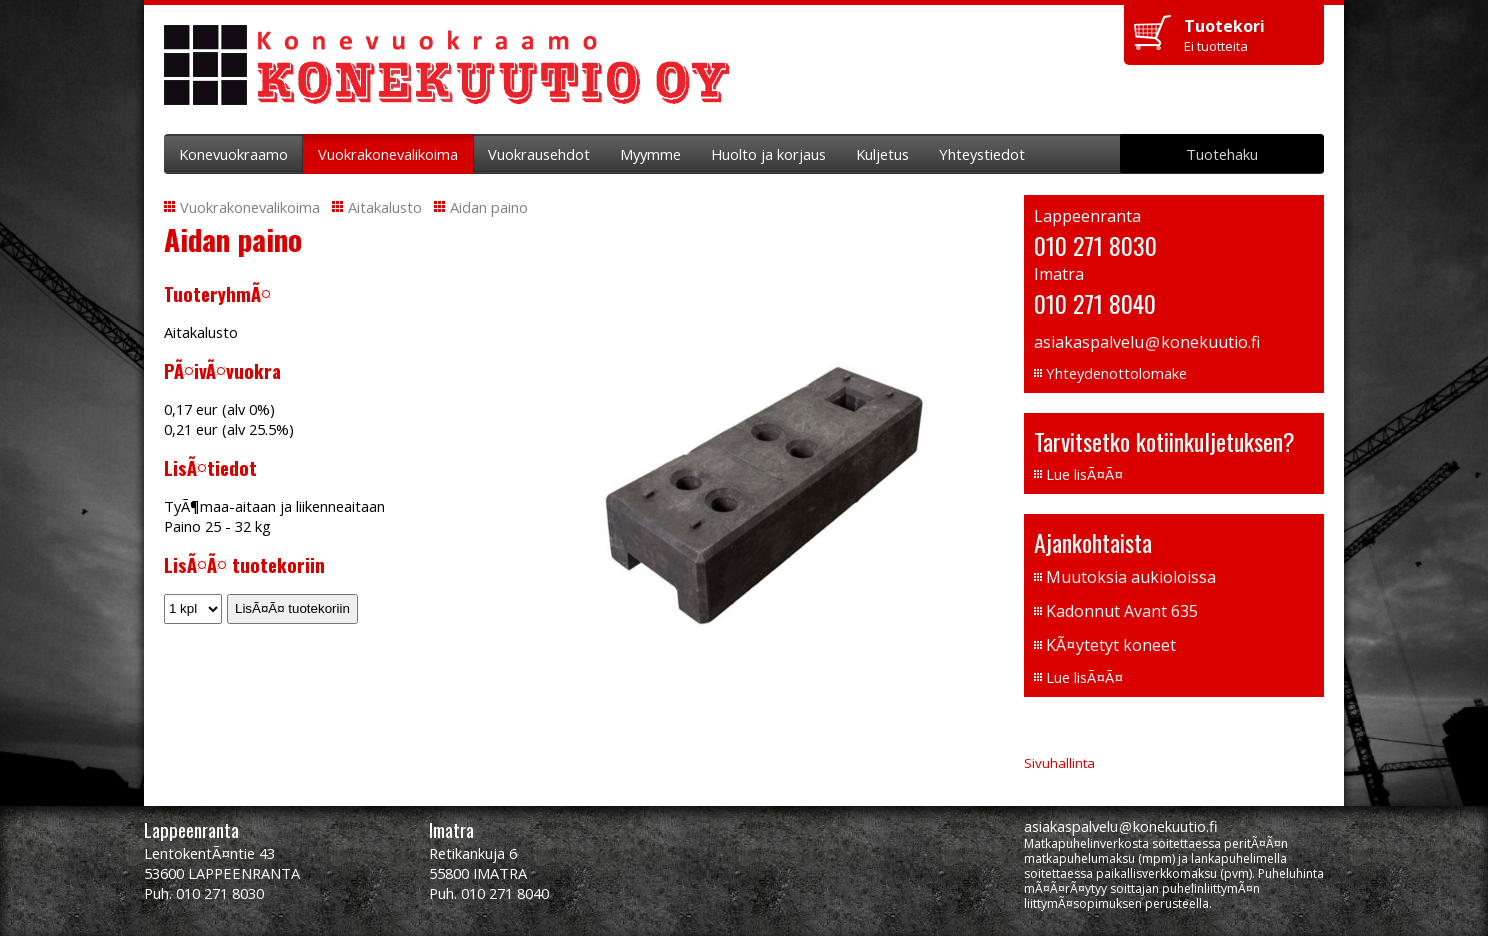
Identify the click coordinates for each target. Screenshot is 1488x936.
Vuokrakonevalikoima (388, 154)
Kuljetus (882, 154)
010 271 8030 (1095, 245)
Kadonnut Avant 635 (1122, 611)
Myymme (650, 154)
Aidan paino (489, 207)
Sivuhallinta (1059, 763)
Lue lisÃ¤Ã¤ (1084, 474)
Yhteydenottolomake (1116, 373)
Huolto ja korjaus (768, 154)
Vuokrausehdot (539, 154)
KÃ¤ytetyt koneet (1111, 645)
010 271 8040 (1095, 303)
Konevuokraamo (233, 154)
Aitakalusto (385, 207)
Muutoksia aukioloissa (1131, 577)
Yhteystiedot (982, 154)
